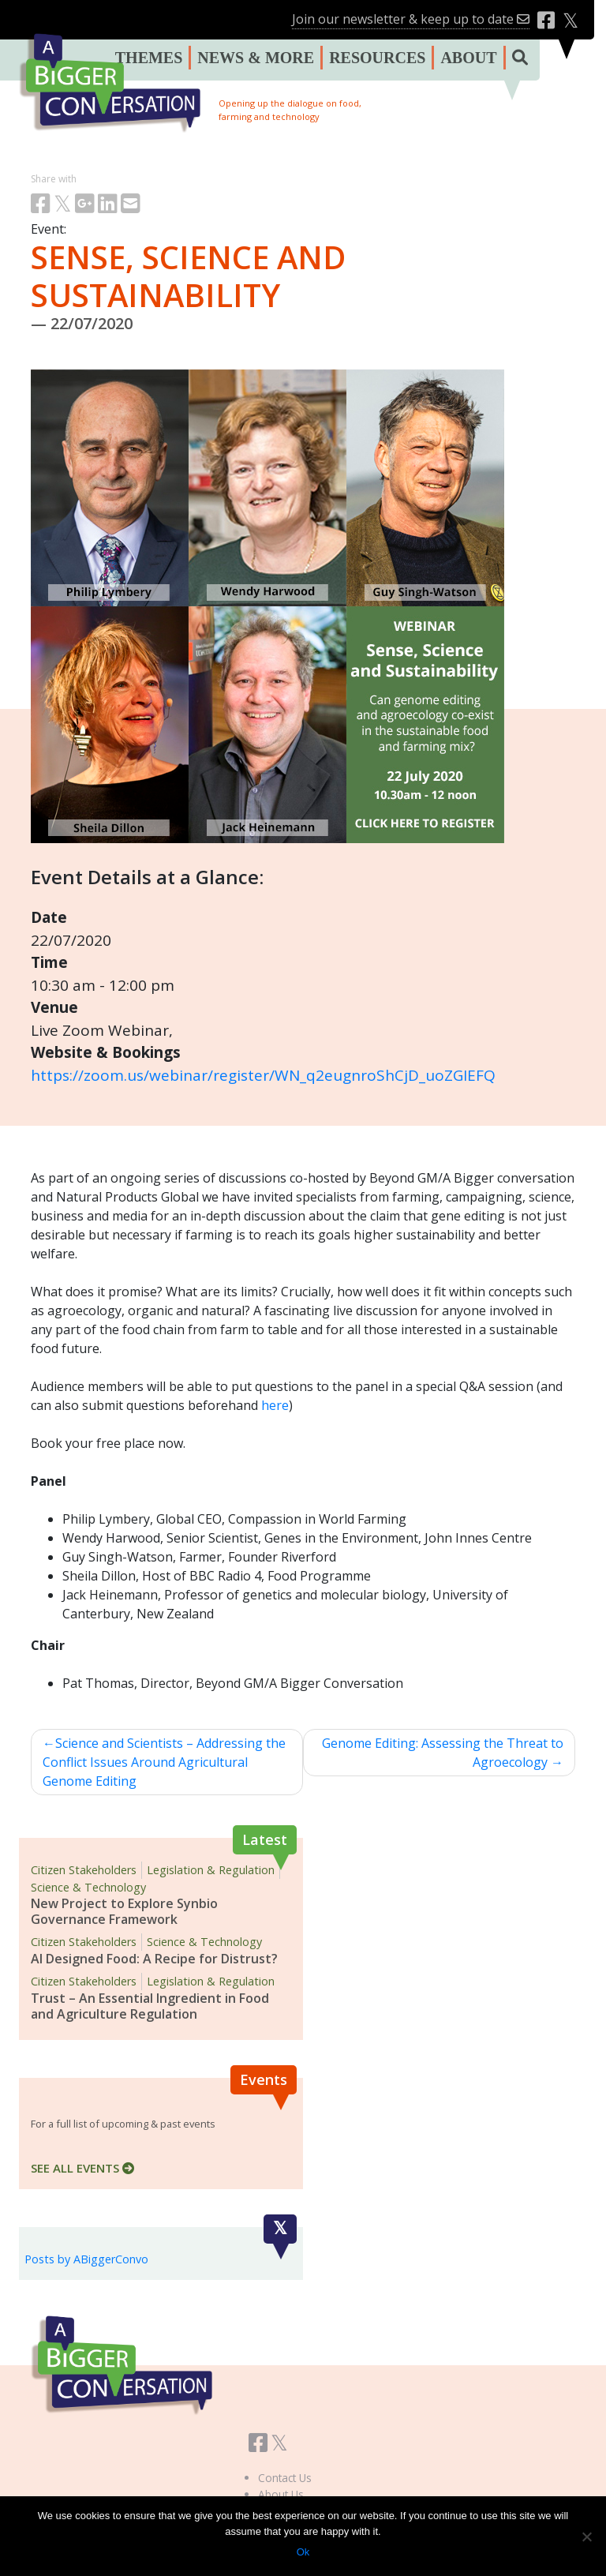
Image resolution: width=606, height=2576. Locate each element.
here (275, 1405)
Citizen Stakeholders (84, 1869)
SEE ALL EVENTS (82, 2168)
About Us (281, 2494)
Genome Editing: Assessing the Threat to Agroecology (442, 1752)
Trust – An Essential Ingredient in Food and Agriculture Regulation (150, 2006)
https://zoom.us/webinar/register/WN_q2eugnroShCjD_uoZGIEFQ (263, 1075)
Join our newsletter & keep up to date (410, 19)
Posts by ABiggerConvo (86, 2259)
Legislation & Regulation (211, 1869)
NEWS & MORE (255, 57)
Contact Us (285, 2477)
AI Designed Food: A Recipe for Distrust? (154, 1958)
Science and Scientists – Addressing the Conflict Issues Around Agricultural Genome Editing (164, 1762)
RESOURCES (377, 57)
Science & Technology (88, 1887)
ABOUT (468, 57)
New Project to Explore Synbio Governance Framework (124, 1911)
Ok (303, 2552)
